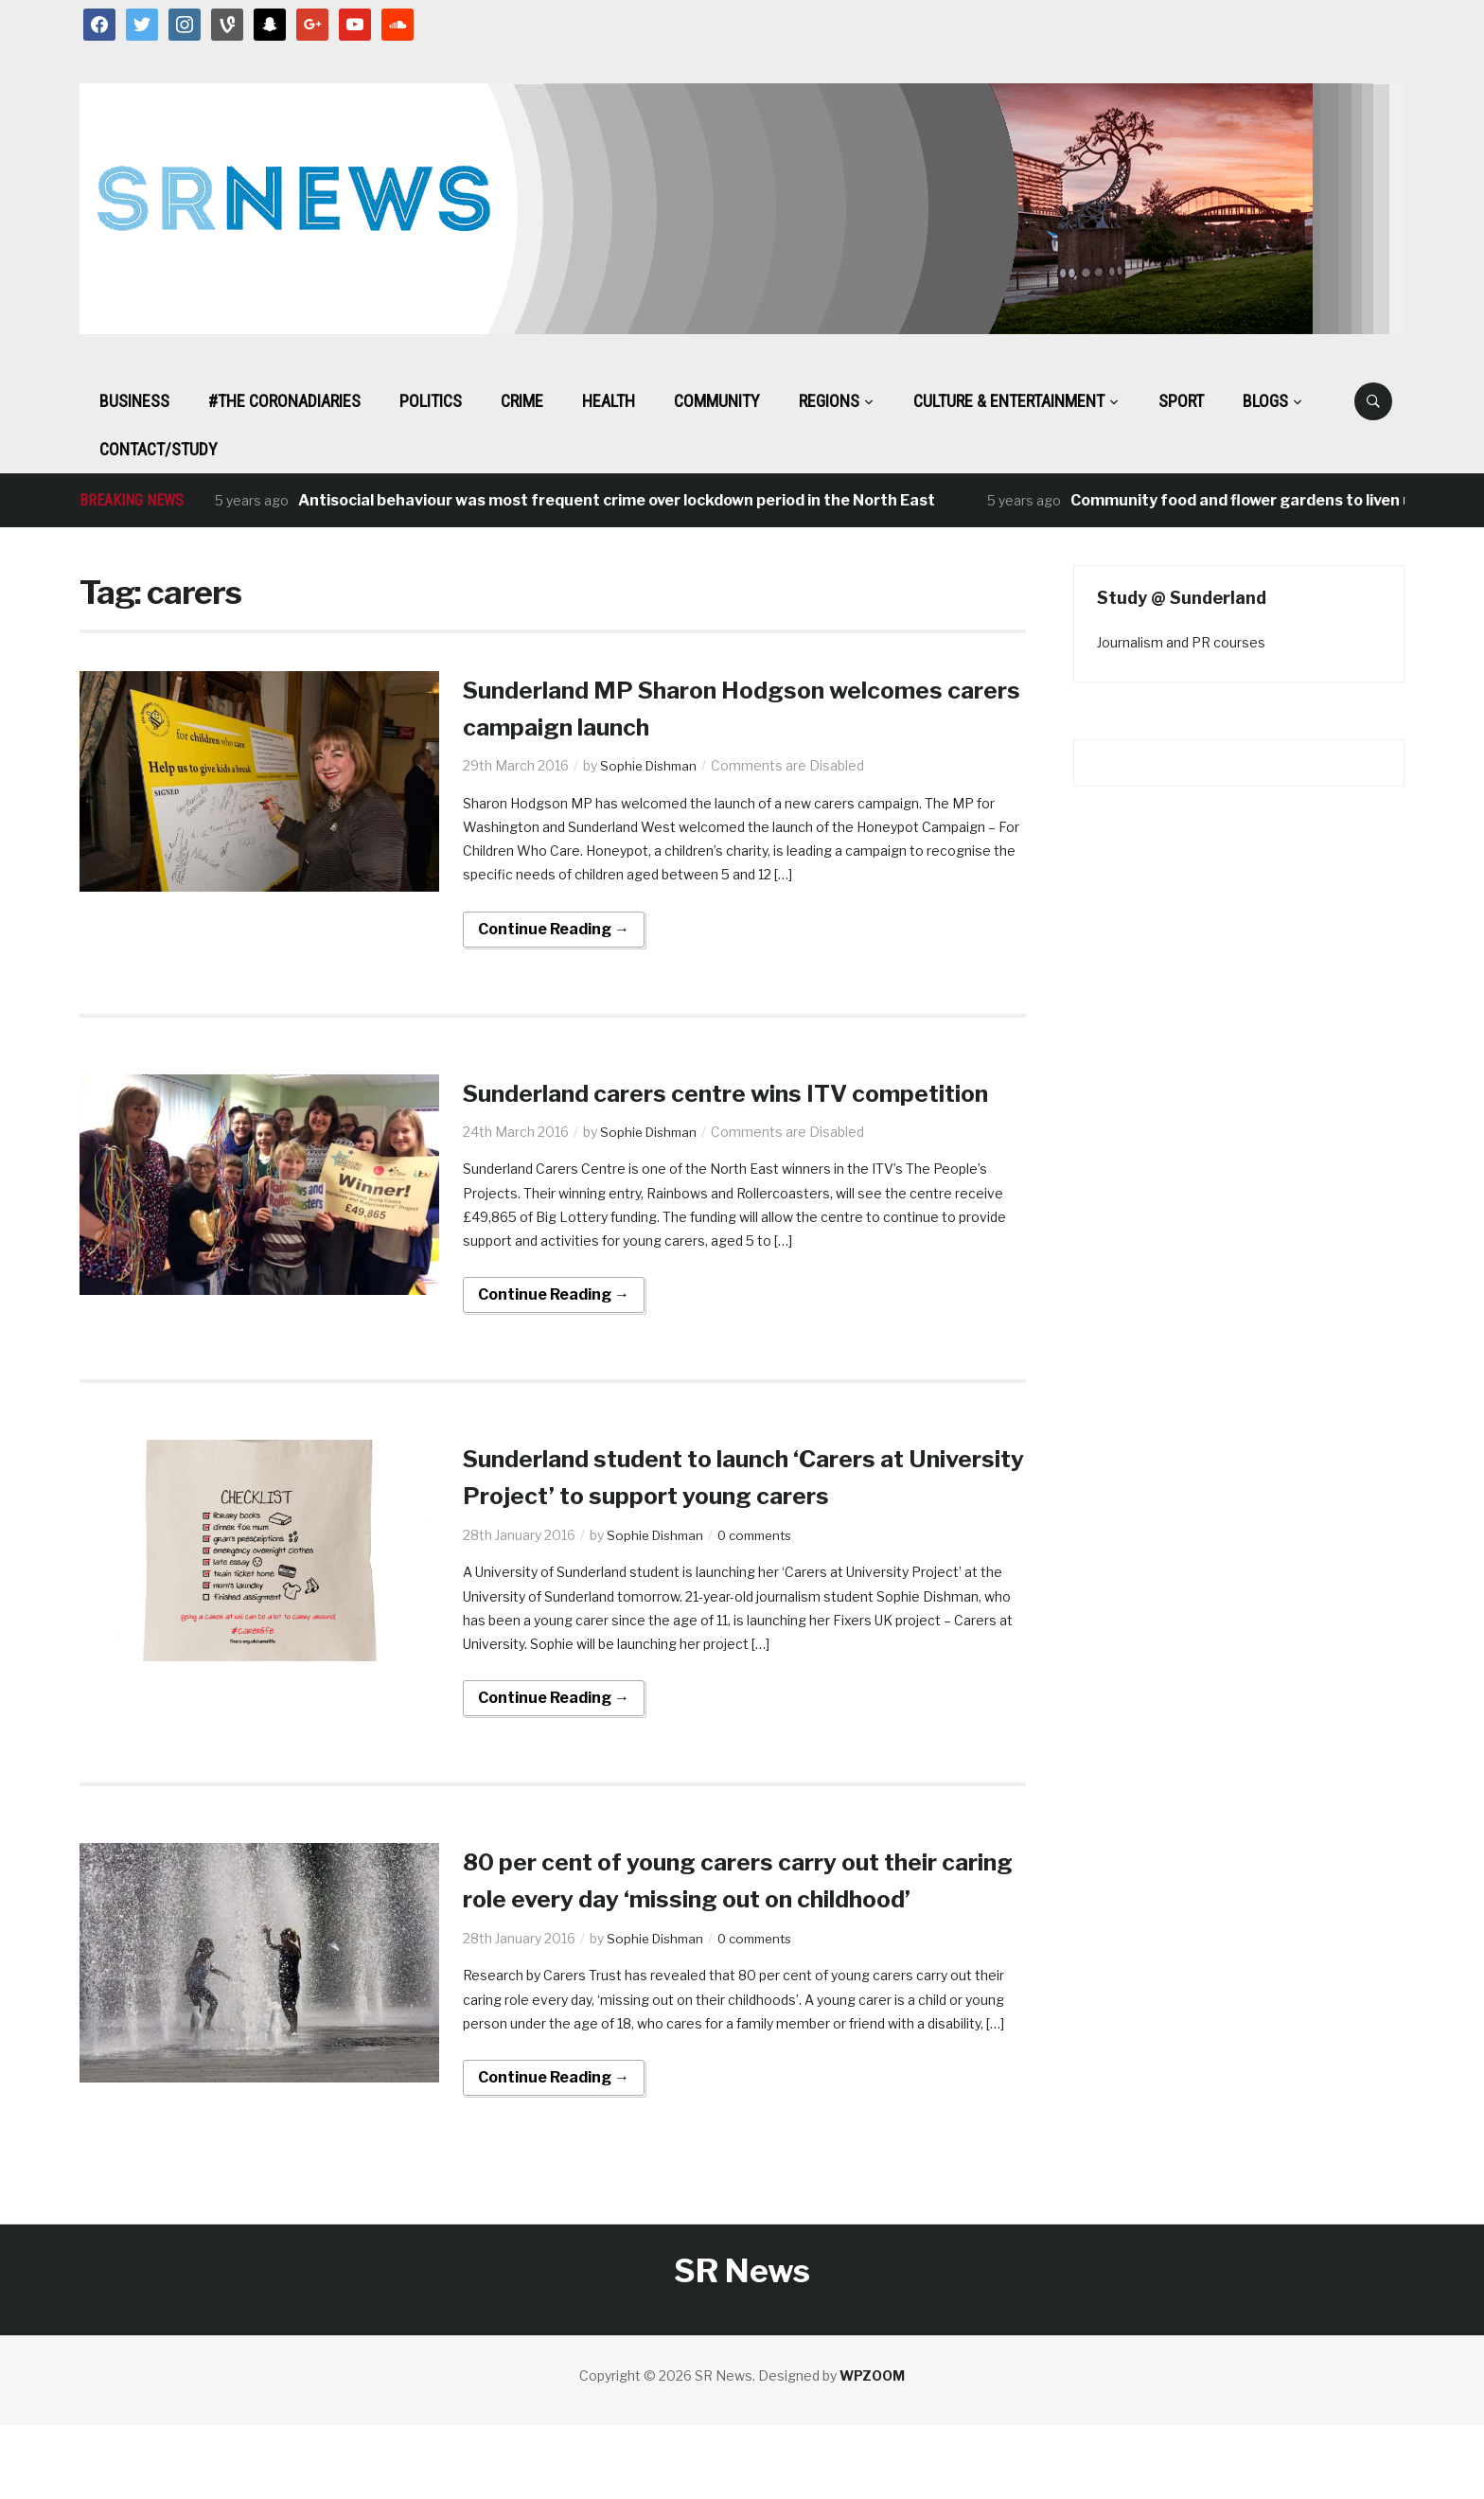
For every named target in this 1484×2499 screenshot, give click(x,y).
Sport (1181, 401)
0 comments (764, 1572)
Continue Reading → (553, 929)
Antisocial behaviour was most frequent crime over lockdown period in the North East (616, 500)
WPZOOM (872, 2450)
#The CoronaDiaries (284, 401)
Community (717, 401)
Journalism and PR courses (1181, 642)
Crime (522, 401)
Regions (829, 401)
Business (134, 401)
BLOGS (1265, 401)
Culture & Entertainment (1008, 401)
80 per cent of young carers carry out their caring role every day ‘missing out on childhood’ (739, 1935)
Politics (430, 401)
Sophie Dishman (651, 765)
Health (608, 401)
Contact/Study (158, 449)
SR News (742, 2344)
